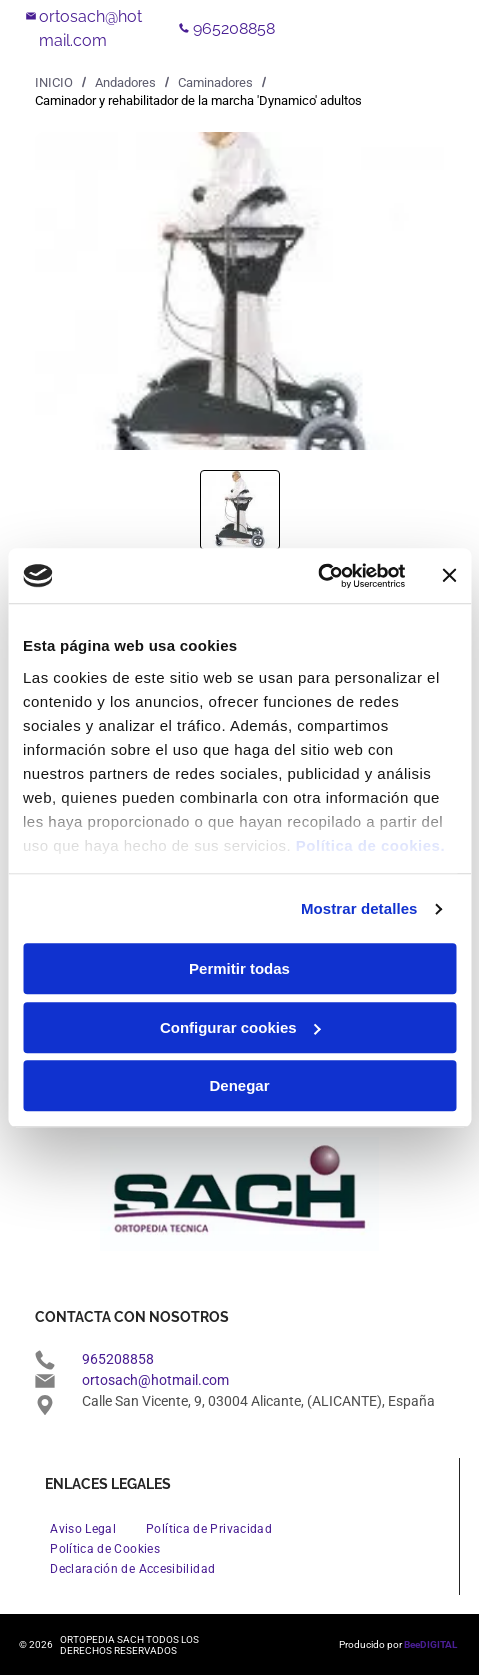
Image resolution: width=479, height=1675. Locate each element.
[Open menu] (393, 29)
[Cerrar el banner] (449, 576)
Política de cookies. (370, 845)
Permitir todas (239, 968)
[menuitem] (83, 1529)
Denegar (239, 1085)
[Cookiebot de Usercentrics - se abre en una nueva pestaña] (317, 576)
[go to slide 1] (240, 510)
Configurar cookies (240, 1027)
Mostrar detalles (359, 908)
